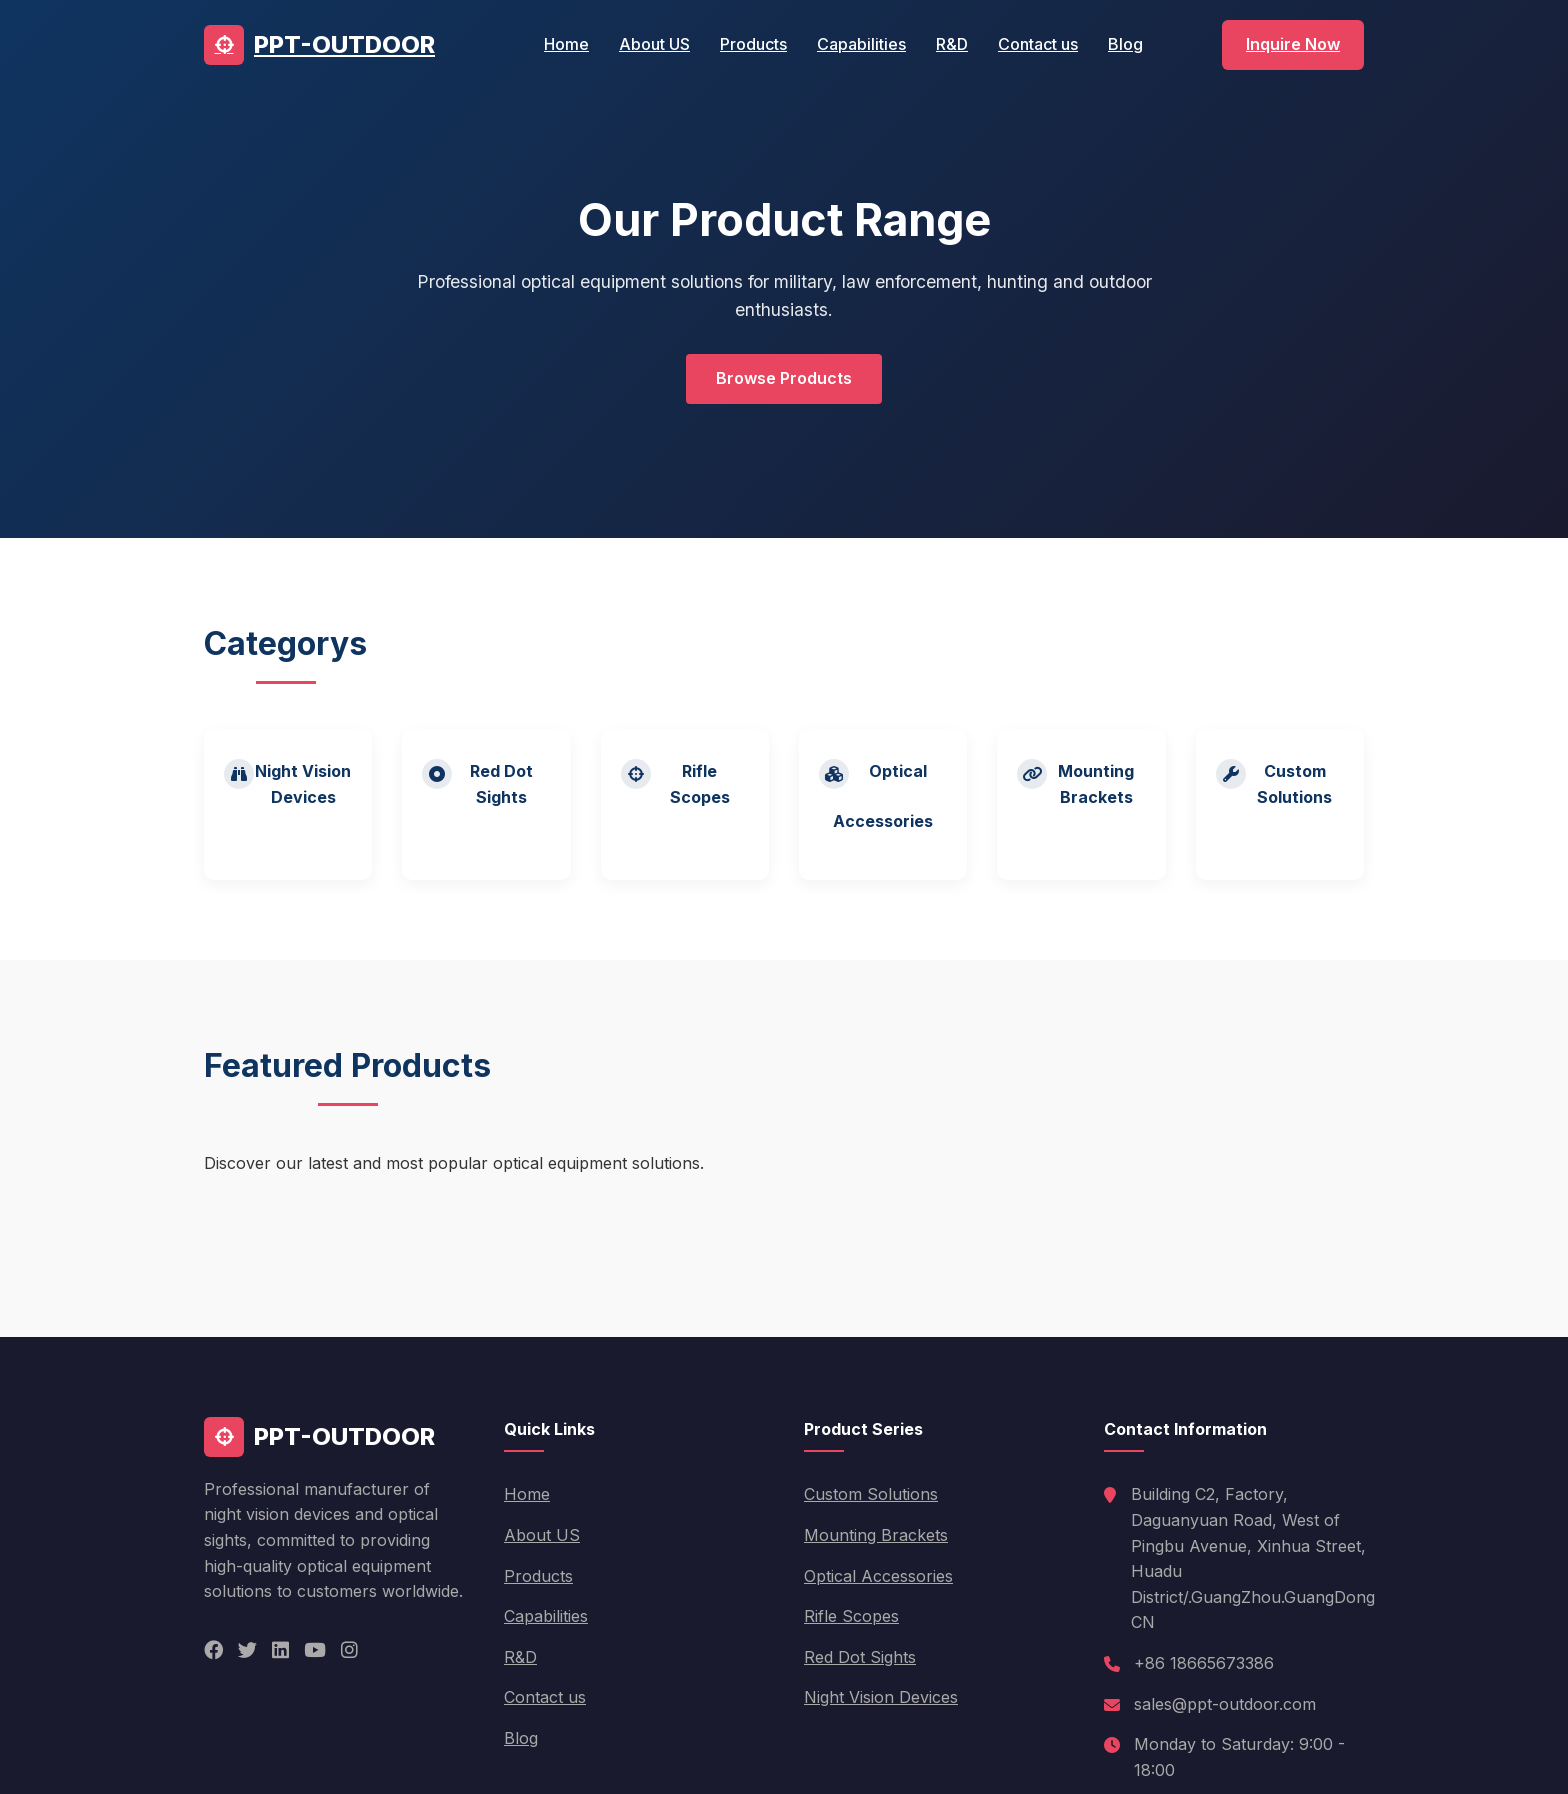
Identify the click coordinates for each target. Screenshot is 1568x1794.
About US (654, 44)
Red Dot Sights (860, 1657)
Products (753, 44)
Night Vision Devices (881, 1697)
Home (566, 44)
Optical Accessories (878, 1576)
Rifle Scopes (851, 1616)
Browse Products (784, 378)
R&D (952, 44)
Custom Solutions (871, 1494)
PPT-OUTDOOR (319, 45)
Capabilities (861, 44)
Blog (1125, 44)
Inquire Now (1293, 44)
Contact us (1038, 44)
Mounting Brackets (876, 1535)
